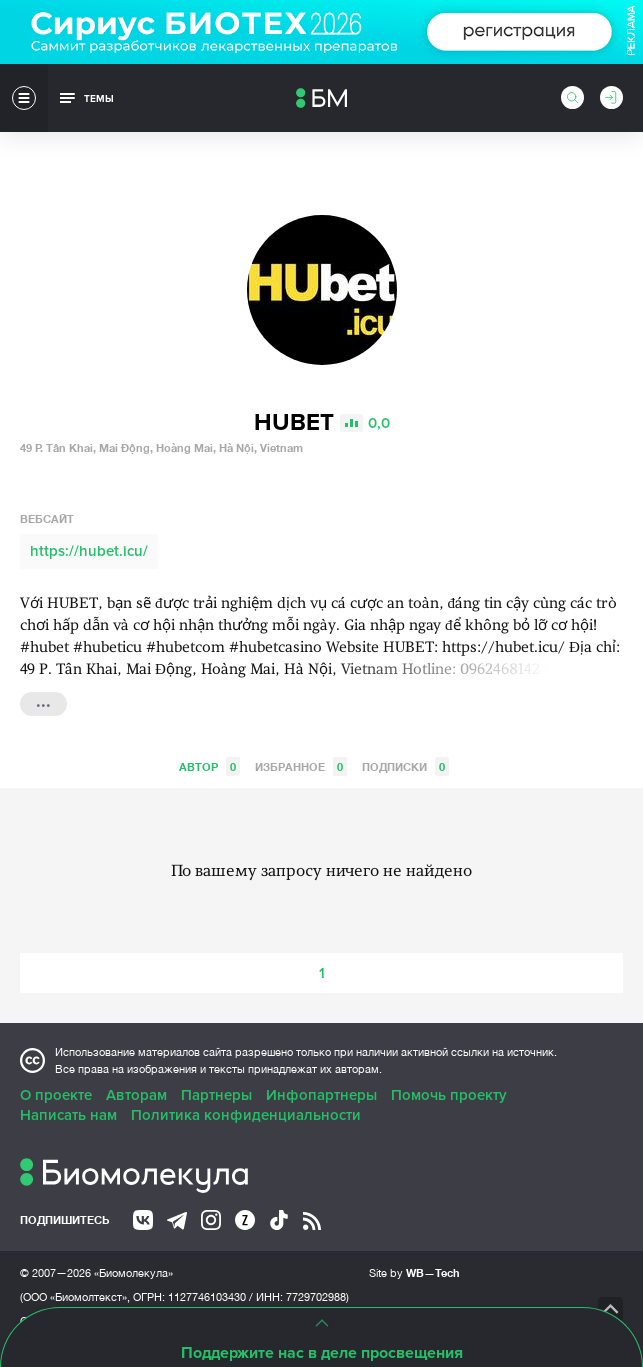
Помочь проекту (449, 1095)
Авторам (136, 1095)
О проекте (56, 1095)
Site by (414, 1272)
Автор (209, 766)
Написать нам (68, 1115)
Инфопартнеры (321, 1095)
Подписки (405, 766)
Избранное (301, 766)
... (43, 702)
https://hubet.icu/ (89, 551)
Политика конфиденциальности (246, 1115)
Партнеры (216, 1095)
